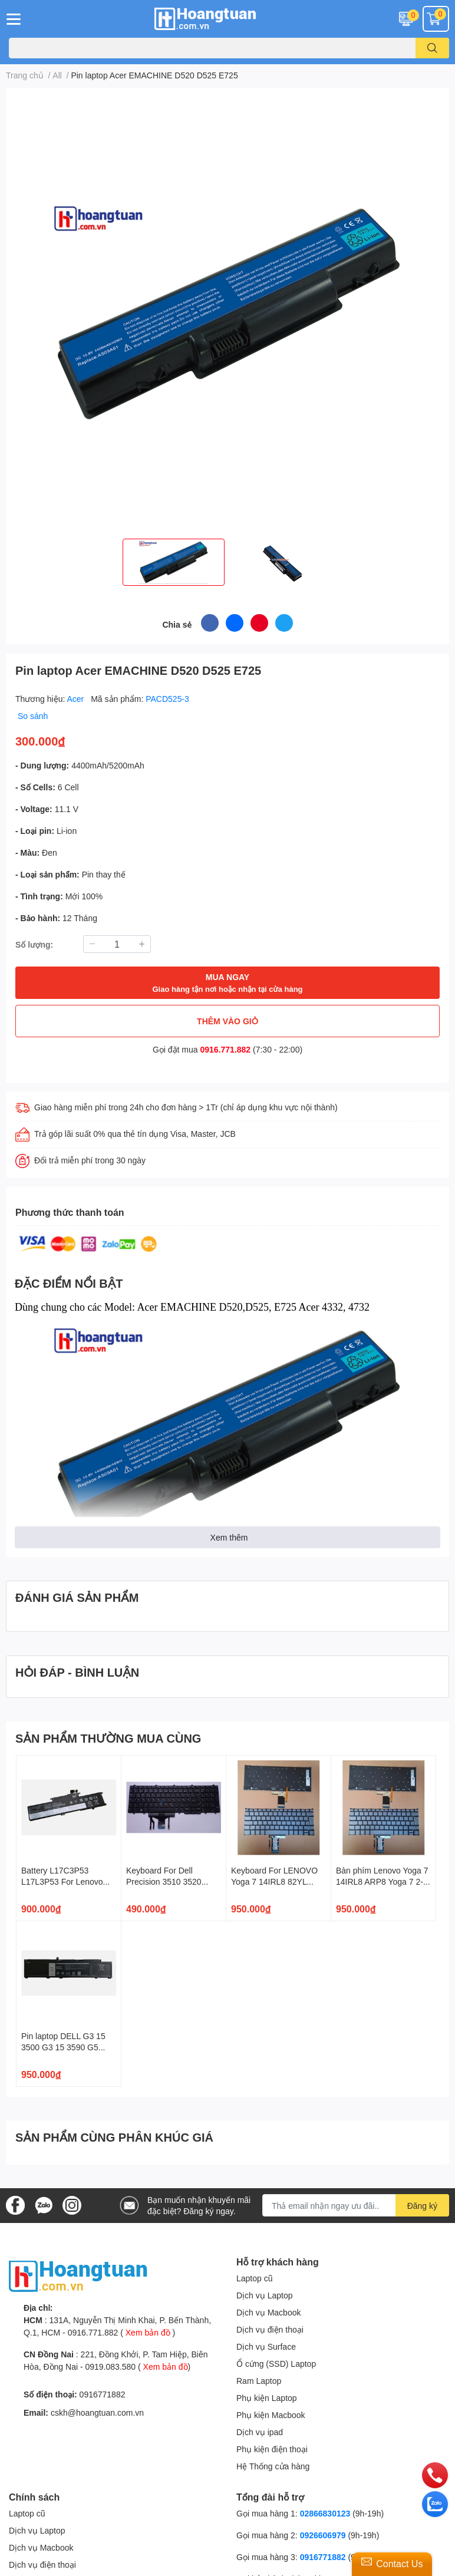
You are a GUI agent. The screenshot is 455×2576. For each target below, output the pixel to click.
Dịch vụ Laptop (264, 2295)
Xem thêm (229, 1537)
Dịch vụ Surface (266, 2346)
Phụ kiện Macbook (270, 2415)
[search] (432, 48)
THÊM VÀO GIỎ (227, 1021)
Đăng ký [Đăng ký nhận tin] (422, 2206)
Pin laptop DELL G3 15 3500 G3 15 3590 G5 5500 (63, 2047)
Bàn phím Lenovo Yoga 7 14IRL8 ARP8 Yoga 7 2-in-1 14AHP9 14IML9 (382, 1881)
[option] (174, 562)
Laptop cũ (254, 2278)
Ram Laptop (258, 2381)
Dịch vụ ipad (259, 2432)
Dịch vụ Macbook (268, 2312)
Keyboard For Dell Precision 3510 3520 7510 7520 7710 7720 (166, 1881)
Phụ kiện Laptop (266, 2398)
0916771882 (103, 2394)
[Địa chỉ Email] (355, 2205)
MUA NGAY (227, 983)
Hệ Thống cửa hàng (272, 2466)
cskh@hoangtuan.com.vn (97, 2412)
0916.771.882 (225, 1049)
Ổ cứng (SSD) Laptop (276, 2364)
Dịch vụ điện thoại (270, 2329)
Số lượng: (34, 944)
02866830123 (325, 2513)
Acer (77, 699)
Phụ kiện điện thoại (272, 2449)
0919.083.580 (110, 2366)
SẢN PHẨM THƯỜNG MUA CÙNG (108, 1738)
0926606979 (323, 2535)
